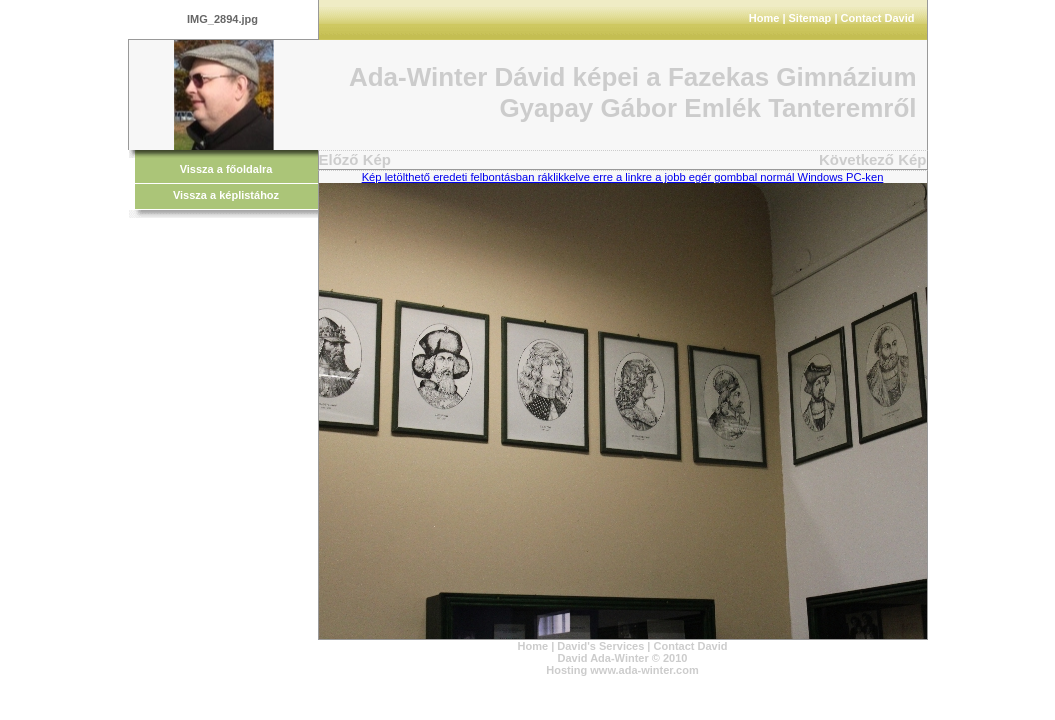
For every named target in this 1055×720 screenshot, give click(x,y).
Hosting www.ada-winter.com (622, 670)
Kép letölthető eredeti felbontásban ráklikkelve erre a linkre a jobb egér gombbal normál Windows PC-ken (623, 177)
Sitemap (810, 18)
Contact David (878, 18)
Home (764, 18)
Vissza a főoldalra (226, 169)
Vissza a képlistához (226, 195)
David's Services (600, 646)
